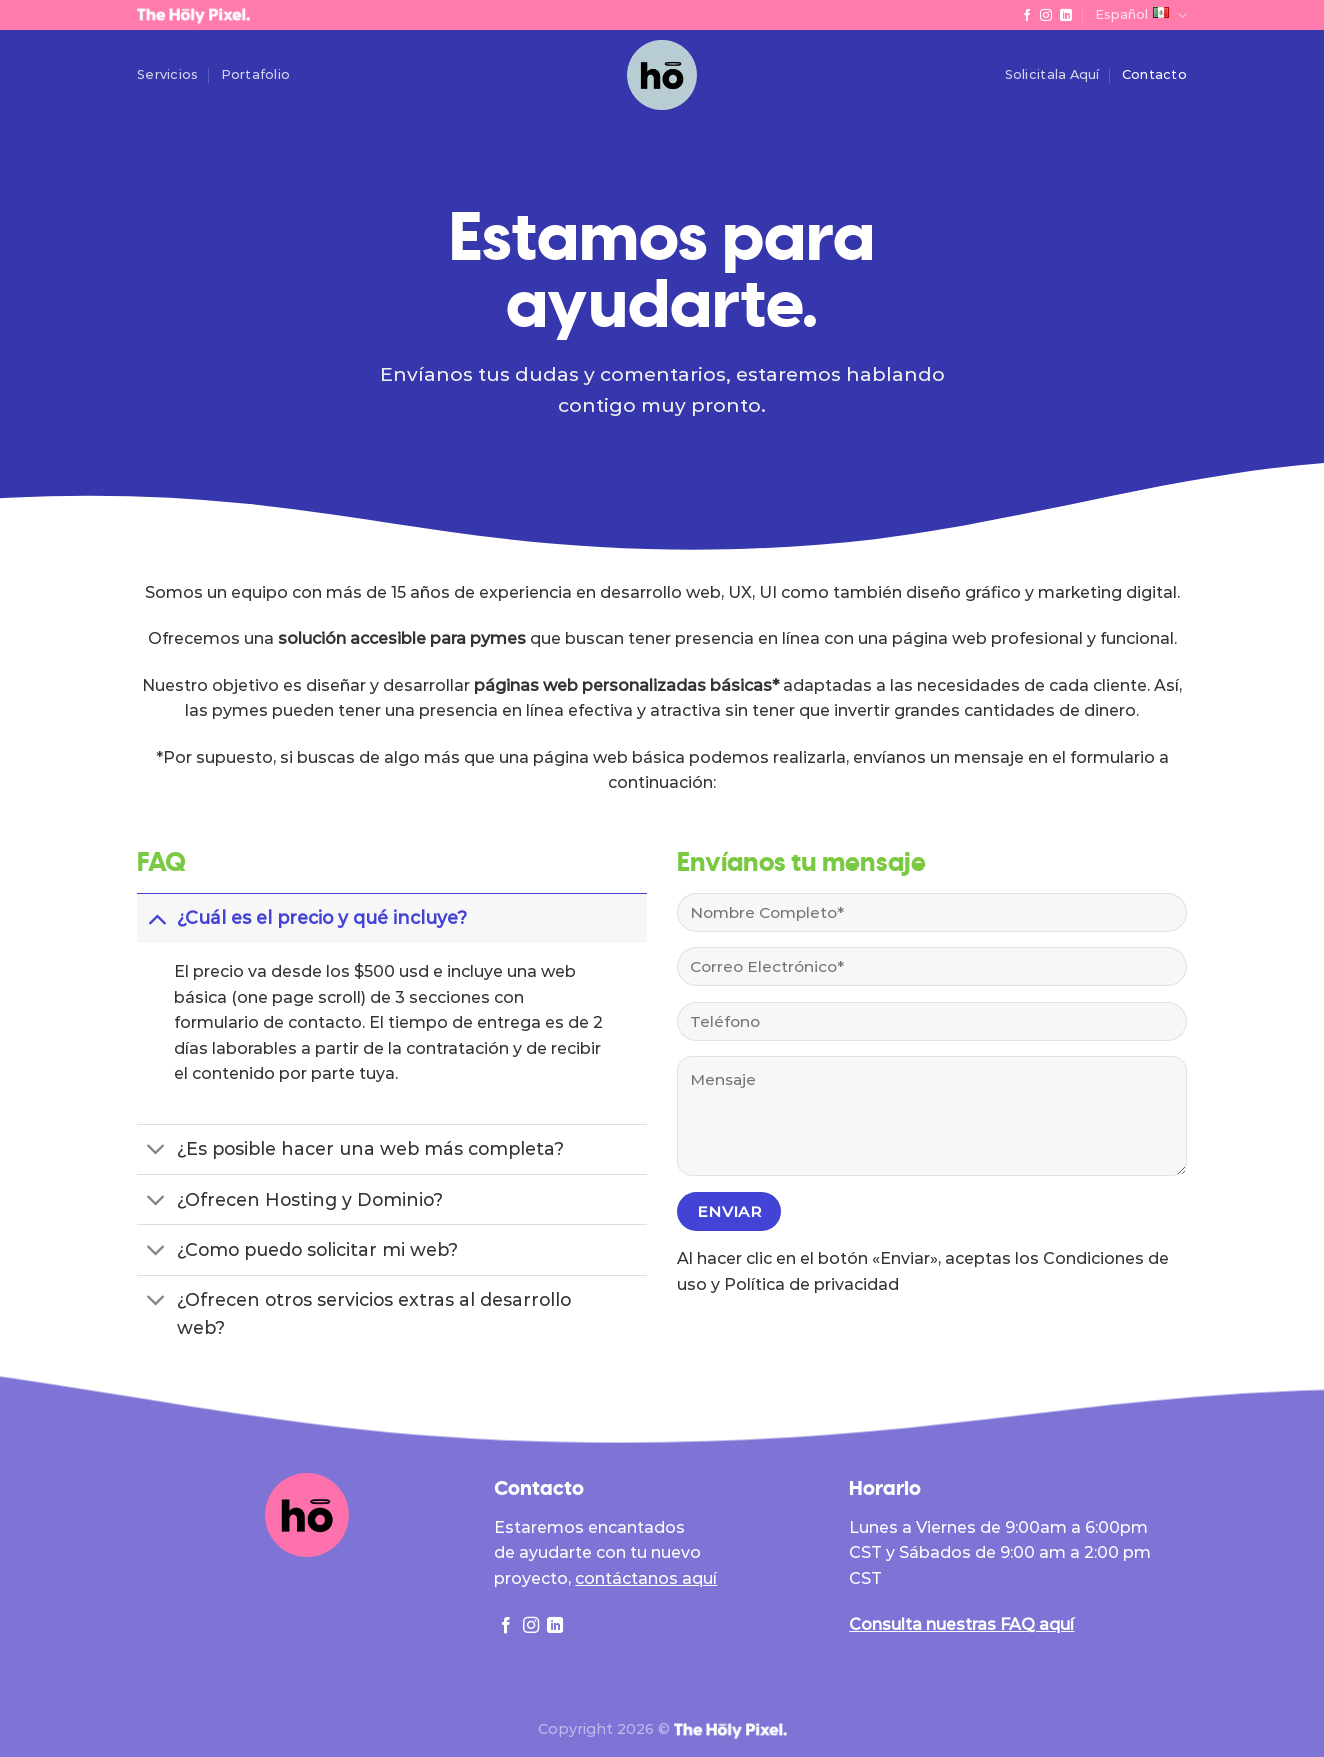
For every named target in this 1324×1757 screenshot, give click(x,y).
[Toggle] (156, 917)
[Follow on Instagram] (1046, 16)
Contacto (1154, 74)
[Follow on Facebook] (1027, 16)
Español (1141, 15)
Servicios (167, 74)
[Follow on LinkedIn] (1066, 16)
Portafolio (256, 74)
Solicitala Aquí (1052, 74)
